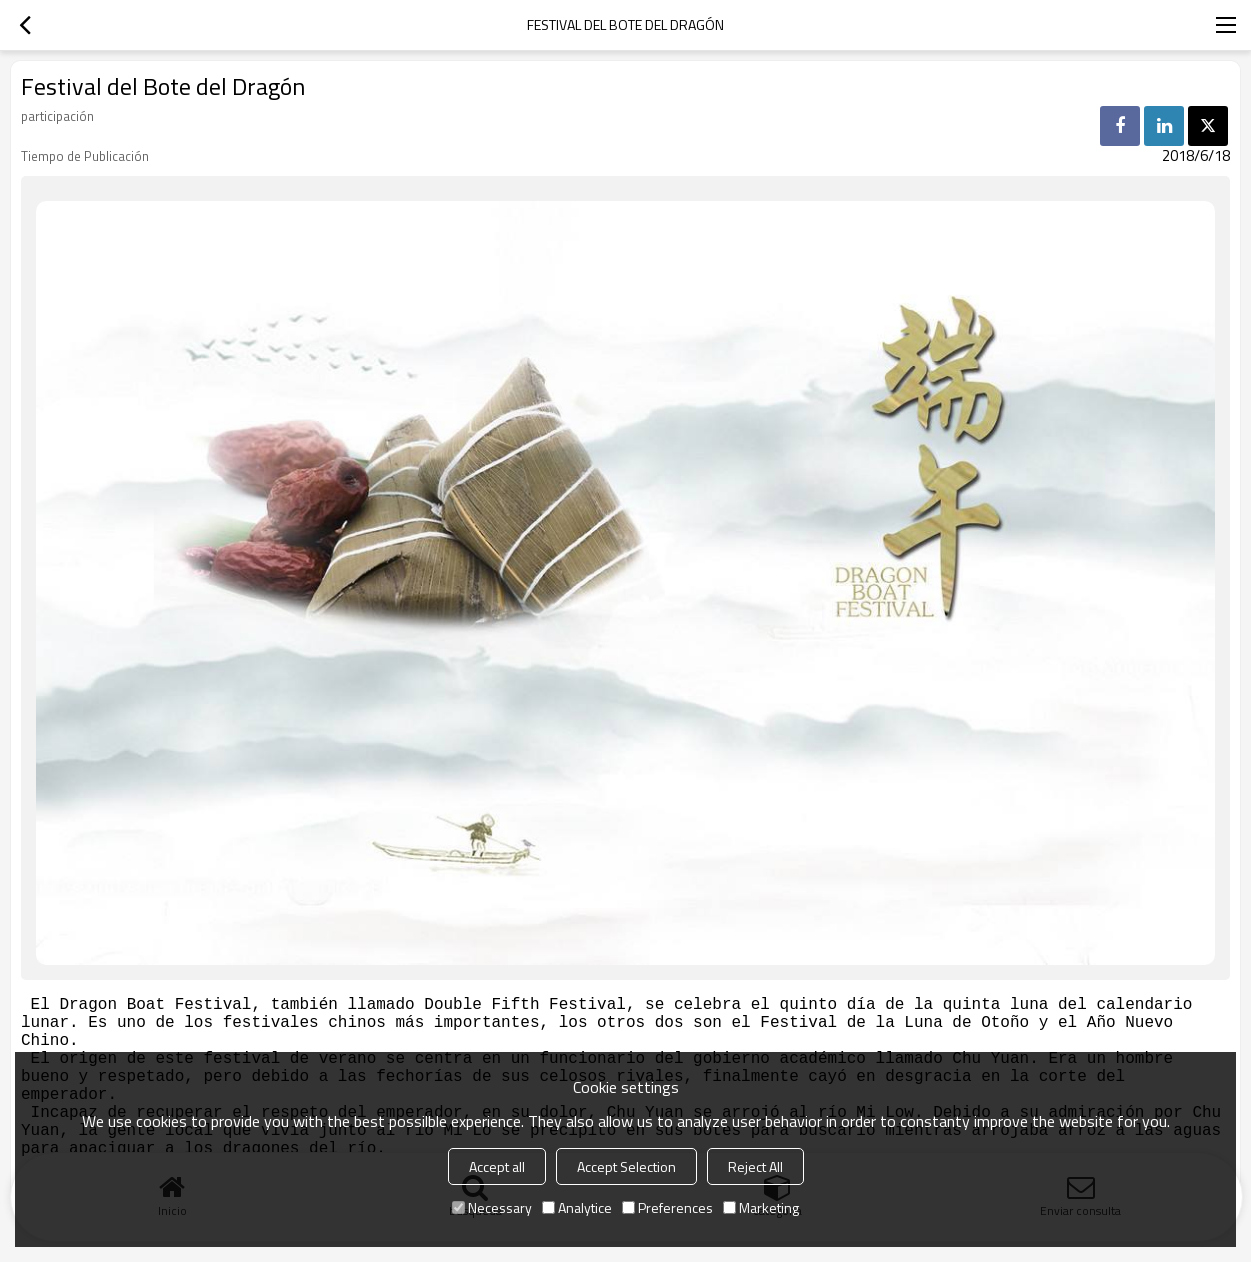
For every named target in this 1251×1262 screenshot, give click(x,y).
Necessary (492, 1207)
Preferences (667, 1207)
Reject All (755, 1166)
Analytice (577, 1207)
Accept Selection (626, 1166)
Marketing (761, 1207)
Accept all (497, 1166)
